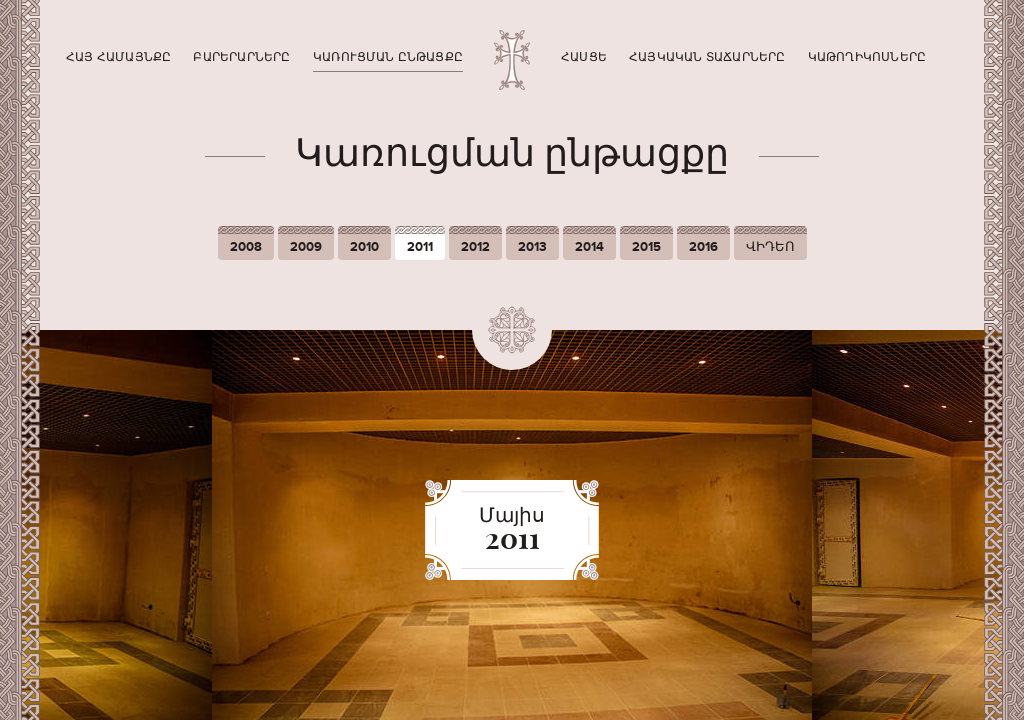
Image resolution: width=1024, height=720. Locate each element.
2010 (364, 247)
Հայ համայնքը (118, 57)
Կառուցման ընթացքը (388, 57)
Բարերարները (241, 57)
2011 (420, 247)
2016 (703, 247)
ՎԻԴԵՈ (770, 247)
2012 (475, 247)
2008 (246, 247)
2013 (532, 247)
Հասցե (584, 57)
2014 (589, 247)
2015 (646, 247)
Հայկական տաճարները (707, 57)
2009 (306, 247)
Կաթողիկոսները (867, 57)
